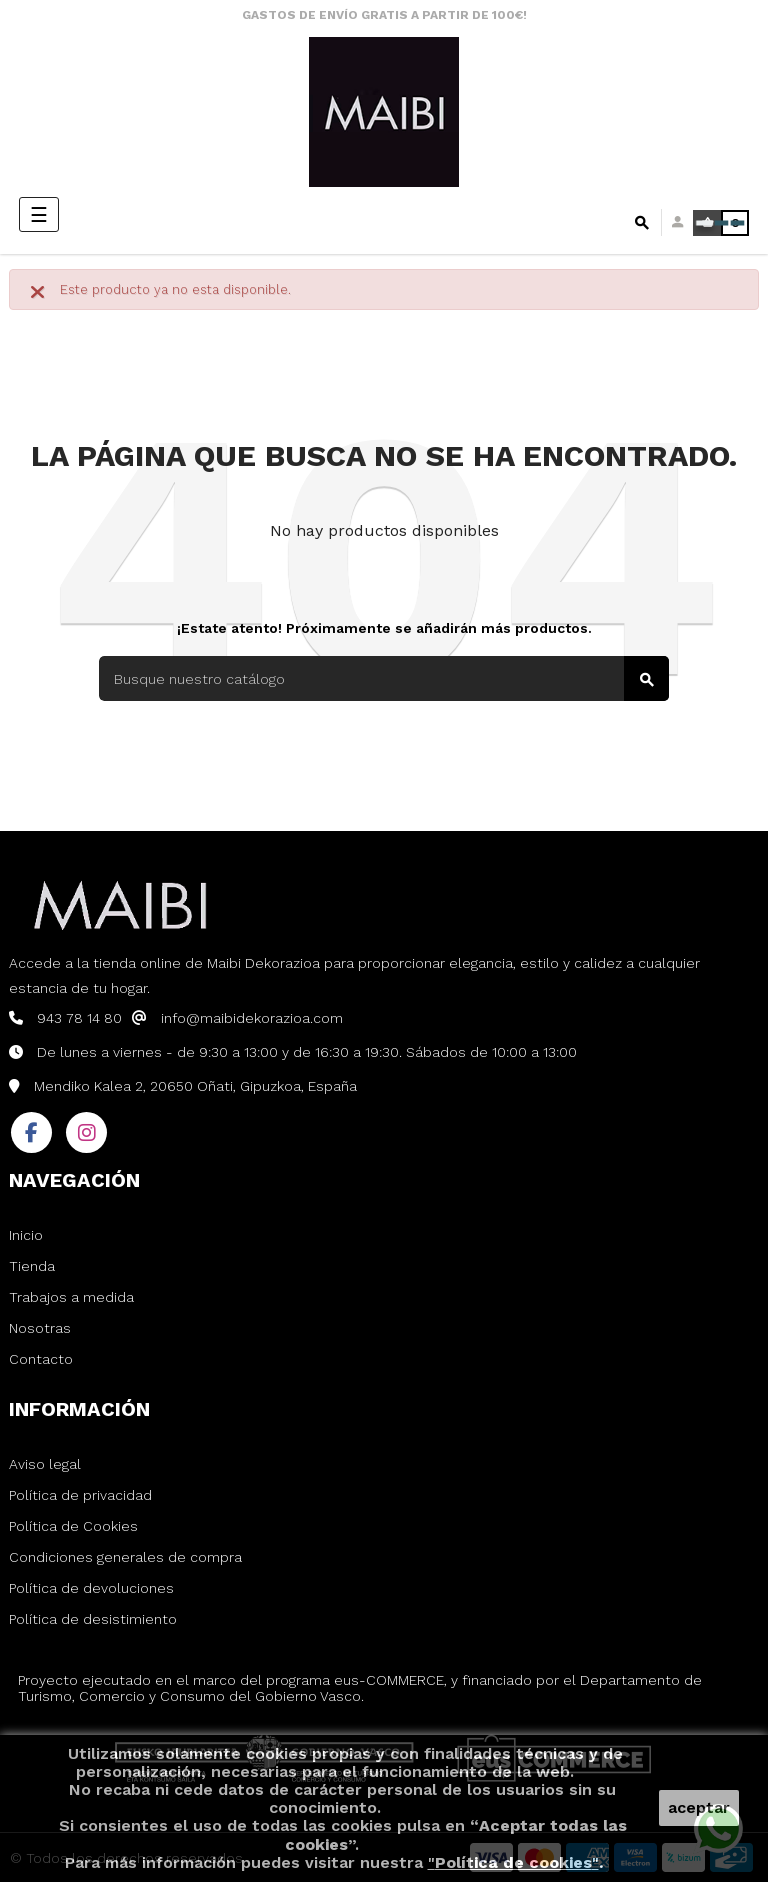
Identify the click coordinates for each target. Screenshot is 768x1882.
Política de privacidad (80, 1495)
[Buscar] (384, 678)
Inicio (26, 1235)
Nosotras (40, 1328)
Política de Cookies (73, 1526)
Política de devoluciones (91, 1588)
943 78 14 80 (79, 1018)
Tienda (32, 1266)
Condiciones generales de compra (125, 1557)
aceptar (699, 1807)
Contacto (41, 1359)
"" (513, 1862)
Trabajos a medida (71, 1297)
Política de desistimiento (93, 1619)
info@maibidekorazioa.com (252, 1018)
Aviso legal (45, 1464)
